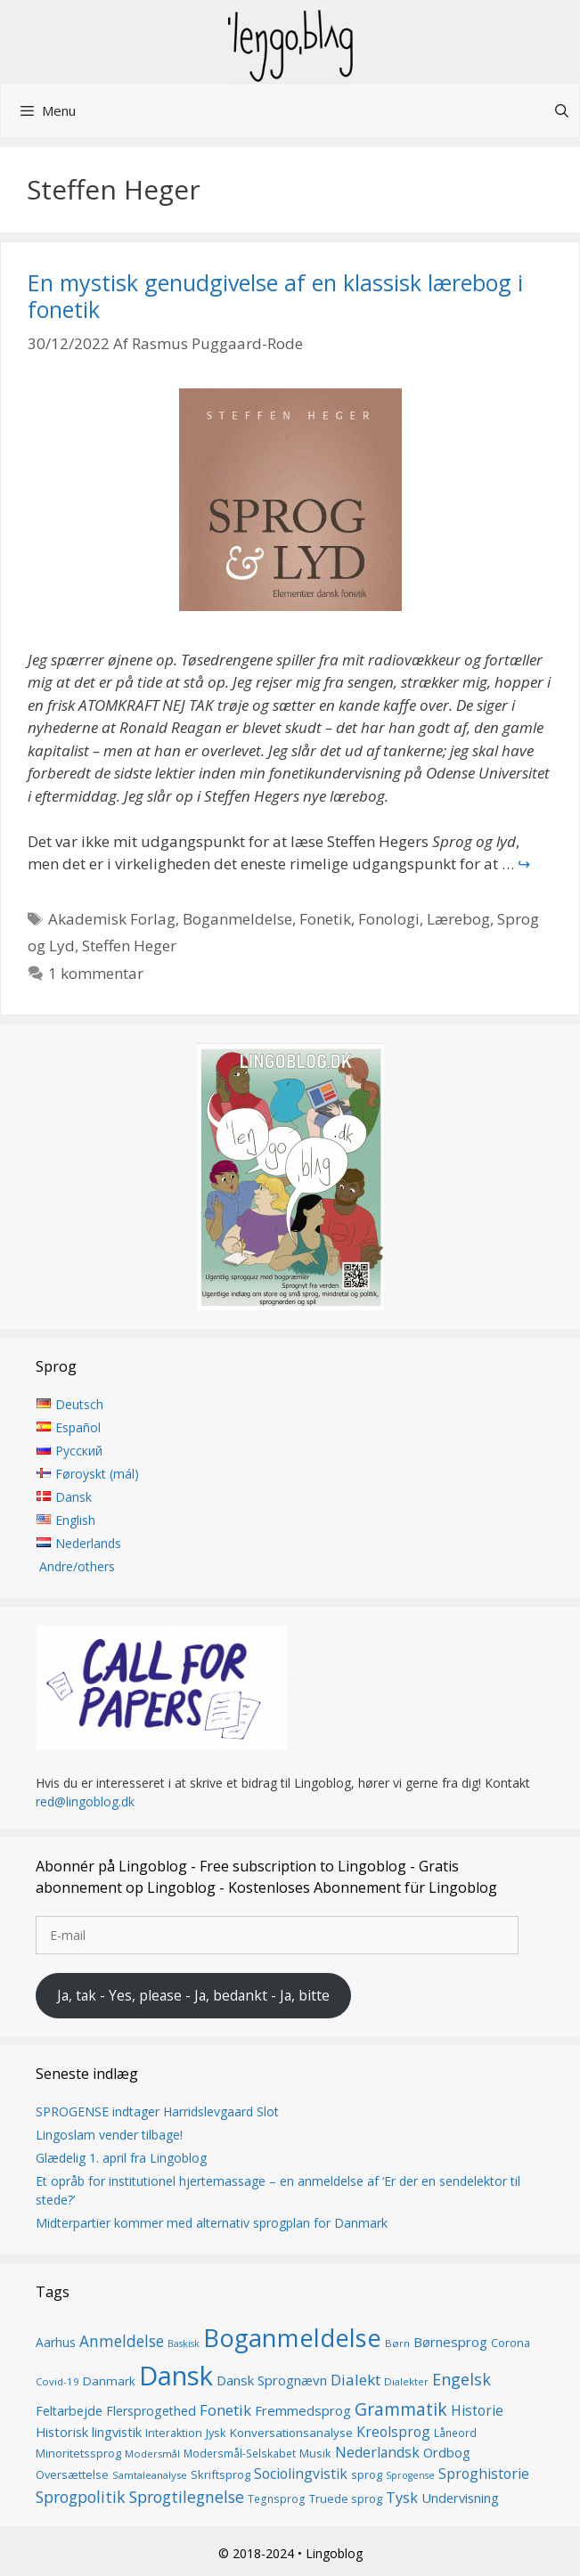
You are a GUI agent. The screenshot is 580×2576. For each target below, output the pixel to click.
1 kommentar (95, 973)
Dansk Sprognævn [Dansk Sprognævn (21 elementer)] (271, 2380)
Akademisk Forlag (112, 919)
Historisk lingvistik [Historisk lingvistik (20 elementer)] (89, 2432)
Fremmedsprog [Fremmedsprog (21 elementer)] (303, 2410)
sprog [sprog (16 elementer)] (366, 2474)
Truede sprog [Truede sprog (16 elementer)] (345, 2498)
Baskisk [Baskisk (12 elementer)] (183, 2343)
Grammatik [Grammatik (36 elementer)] (401, 2409)
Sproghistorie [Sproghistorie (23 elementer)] (483, 2473)
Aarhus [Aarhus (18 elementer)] (56, 2342)
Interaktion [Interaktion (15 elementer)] (173, 2433)
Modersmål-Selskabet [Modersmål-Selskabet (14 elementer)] (240, 2453)
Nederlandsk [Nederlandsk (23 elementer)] (377, 2452)
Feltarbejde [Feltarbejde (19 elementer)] (69, 2410)
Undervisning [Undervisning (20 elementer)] (460, 2498)
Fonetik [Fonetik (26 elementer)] (225, 2410)
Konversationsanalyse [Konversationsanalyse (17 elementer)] (291, 2433)
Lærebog (458, 919)
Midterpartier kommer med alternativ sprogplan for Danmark (212, 2222)
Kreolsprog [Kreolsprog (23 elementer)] (393, 2431)
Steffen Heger (129, 945)
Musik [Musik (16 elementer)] (315, 2453)
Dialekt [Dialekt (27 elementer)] (355, 2379)
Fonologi (389, 919)
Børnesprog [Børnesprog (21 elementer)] (450, 2342)
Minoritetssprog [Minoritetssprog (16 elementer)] (78, 2453)
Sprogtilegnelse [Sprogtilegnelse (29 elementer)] (186, 2496)
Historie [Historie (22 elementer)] (477, 2410)
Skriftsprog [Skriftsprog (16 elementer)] (220, 2474)
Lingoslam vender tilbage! (109, 2134)
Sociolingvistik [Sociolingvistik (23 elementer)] (300, 2473)
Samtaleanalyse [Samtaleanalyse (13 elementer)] (149, 2475)
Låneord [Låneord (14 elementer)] (455, 2433)
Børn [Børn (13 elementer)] (397, 2343)
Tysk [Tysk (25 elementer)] (402, 2497)
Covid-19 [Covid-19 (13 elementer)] (57, 2381)
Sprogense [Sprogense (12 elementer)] (410, 2475)
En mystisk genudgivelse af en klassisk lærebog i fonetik (275, 295)
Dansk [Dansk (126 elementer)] (176, 2375)
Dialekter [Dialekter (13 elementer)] (406, 2381)
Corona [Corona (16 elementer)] (510, 2343)
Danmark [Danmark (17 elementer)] (109, 2381)
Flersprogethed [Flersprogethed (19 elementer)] (151, 2410)
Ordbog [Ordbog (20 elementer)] (446, 2452)
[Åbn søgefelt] (561, 110)
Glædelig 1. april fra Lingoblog (121, 2157)
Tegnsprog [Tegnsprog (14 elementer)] (277, 2499)
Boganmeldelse (237, 919)
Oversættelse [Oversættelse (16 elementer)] (72, 2474)
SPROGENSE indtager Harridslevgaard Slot (157, 2111)
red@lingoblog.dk (85, 1801)
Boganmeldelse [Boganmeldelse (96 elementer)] (292, 2337)
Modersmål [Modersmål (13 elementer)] (152, 2453)
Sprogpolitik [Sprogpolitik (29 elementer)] (81, 2496)
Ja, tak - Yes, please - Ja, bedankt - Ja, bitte (193, 1995)
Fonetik (325, 919)
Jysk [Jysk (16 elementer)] (216, 2433)
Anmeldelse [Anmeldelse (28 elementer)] (121, 2341)
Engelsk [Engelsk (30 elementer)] (461, 2379)
